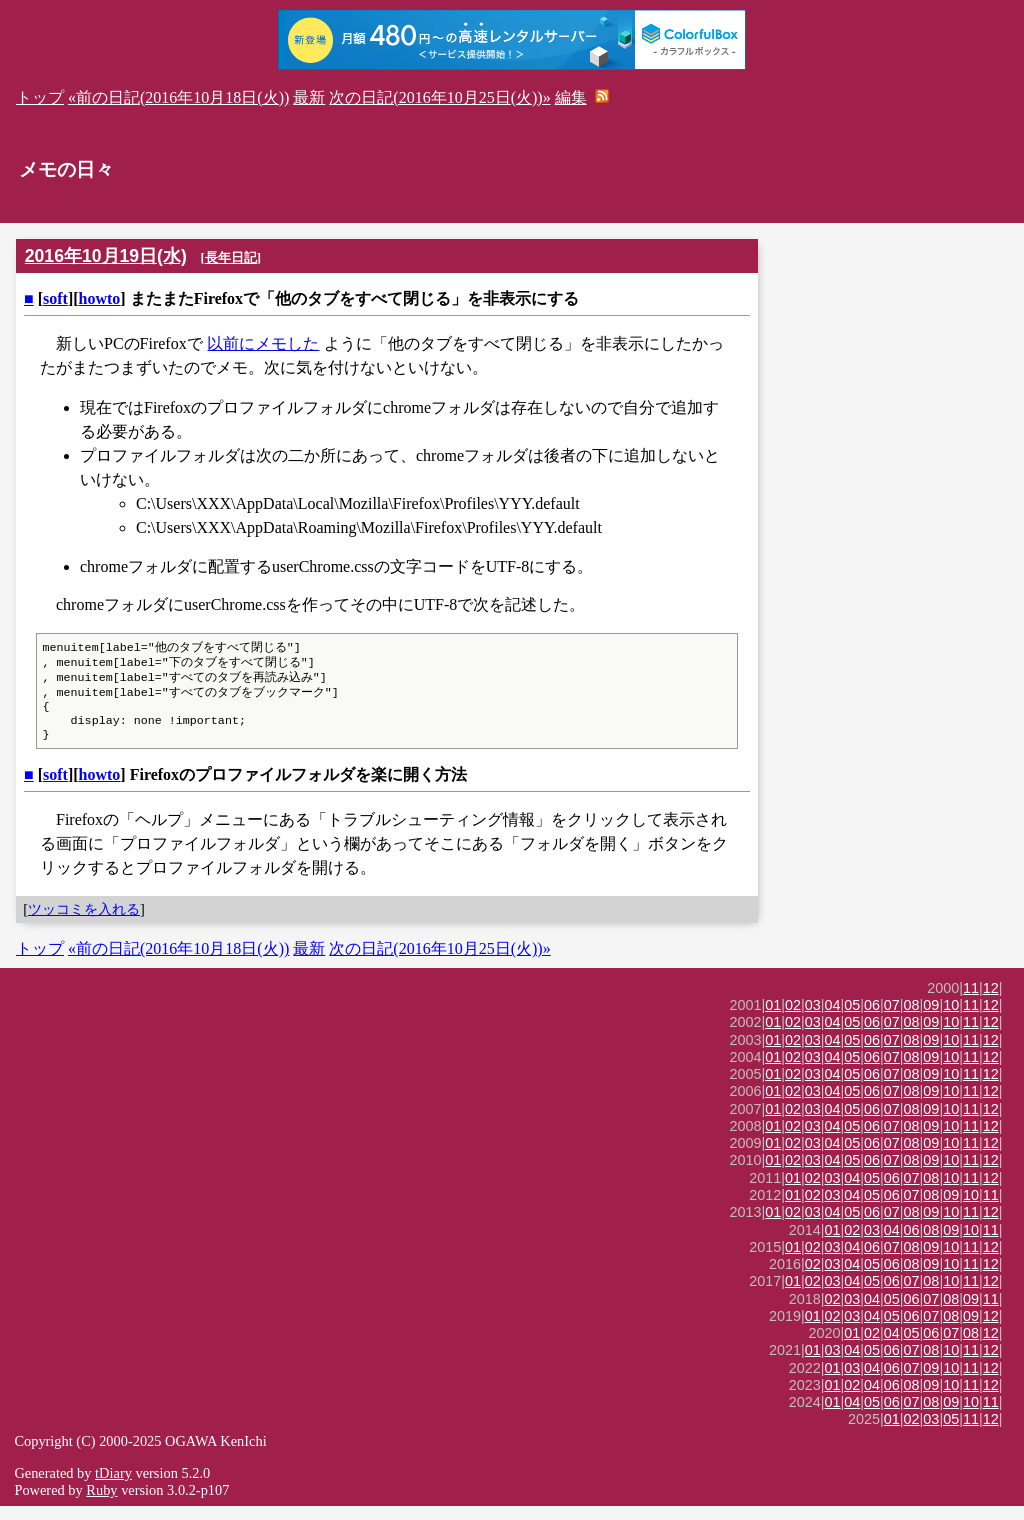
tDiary (113, 1487)
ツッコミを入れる (84, 923)
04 (833, 1019)
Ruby (101, 1504)
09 (931, 1019)
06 (872, 1019)
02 (793, 1019)
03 (813, 1019)
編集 (571, 97)
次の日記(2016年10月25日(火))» (439, 97)
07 (892, 1019)
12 (991, 1002)
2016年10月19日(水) (106, 256)
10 (951, 1019)
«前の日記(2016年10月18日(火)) (178, 97)
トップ (40, 97)
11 (971, 1002)
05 (852, 1019)
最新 (309, 97)
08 (912, 1019)
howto (100, 298)
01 (773, 1019)
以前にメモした (263, 343)
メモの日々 (66, 169)
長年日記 (231, 257)
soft (55, 298)
